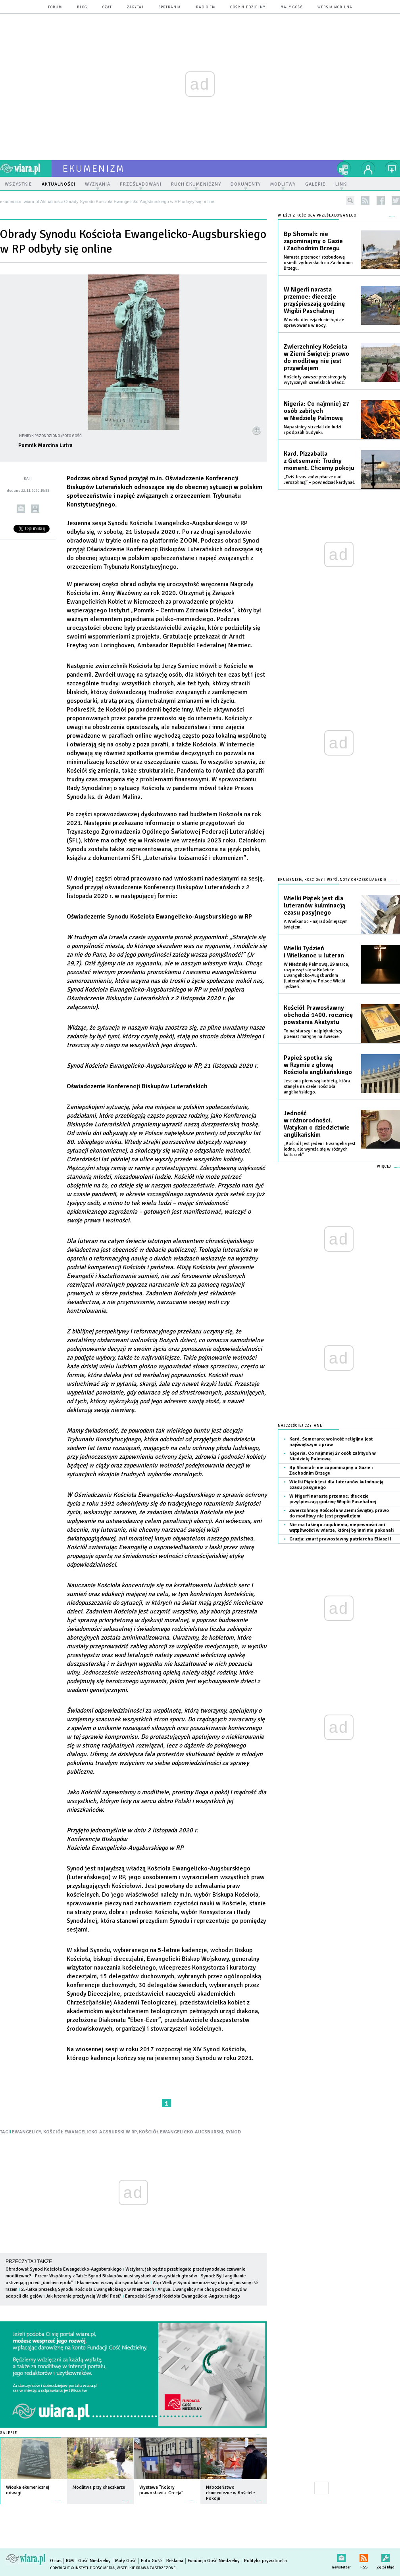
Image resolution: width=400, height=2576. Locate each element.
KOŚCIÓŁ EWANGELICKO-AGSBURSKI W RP (90, 2132)
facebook (381, 200)
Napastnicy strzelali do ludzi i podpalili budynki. (312, 429)
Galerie (8, 2433)
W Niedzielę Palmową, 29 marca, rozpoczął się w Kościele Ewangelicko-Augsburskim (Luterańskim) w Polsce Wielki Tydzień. (316, 975)
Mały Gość (291, 7)
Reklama (174, 2561)
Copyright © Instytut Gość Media (82, 2568)
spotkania (170, 7)
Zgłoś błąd (385, 2556)
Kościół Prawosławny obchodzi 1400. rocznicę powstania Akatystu (318, 1015)
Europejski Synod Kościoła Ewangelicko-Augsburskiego (182, 2296)
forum (55, 7)
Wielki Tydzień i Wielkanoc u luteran (314, 952)
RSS (364, 2556)
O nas (56, 2561)
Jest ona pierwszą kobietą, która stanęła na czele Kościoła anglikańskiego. (317, 1086)
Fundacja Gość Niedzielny (214, 2561)
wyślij (21, 508)
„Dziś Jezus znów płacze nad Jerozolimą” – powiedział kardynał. (319, 479)
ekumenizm (94, 169)
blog (82, 7)
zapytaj (135, 7)
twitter (396, 200)
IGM (70, 2561)
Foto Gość (151, 2561)
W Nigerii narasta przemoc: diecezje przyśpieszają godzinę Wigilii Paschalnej (314, 300)
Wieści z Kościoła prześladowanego (317, 215)
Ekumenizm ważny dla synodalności (113, 2283)
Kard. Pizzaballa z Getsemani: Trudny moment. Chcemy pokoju (319, 461)
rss (365, 200)
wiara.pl (26, 168)
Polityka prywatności (265, 2561)
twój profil (368, 168)
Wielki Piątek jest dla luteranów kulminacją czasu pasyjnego (314, 905)
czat (107, 7)
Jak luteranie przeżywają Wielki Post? (83, 2296)
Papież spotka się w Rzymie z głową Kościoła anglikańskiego (318, 1065)
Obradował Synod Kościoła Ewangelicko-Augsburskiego (64, 2269)
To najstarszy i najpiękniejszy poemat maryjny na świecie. (313, 1034)
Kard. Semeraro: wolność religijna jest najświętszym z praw (331, 1442)
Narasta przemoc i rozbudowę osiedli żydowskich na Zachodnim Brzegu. (318, 262)
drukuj (35, 508)
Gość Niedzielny (247, 7)
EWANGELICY (26, 2132)
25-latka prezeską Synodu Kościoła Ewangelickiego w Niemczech (87, 2289)
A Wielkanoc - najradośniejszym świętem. (316, 924)
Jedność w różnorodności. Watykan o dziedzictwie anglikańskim (317, 1124)
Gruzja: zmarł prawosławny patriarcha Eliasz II (340, 1539)
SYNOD (233, 2132)
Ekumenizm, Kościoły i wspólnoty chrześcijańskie (332, 880)
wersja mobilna (334, 7)
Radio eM (205, 7)
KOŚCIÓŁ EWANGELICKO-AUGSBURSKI (181, 2132)
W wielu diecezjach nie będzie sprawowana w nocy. (314, 322)
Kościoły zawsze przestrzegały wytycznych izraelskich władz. (315, 380)
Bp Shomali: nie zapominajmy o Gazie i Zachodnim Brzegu (313, 241)
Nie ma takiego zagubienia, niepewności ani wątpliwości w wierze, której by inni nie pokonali (341, 1527)
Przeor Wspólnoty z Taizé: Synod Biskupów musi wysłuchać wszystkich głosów (116, 2276)
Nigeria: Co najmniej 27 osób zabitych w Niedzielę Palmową (317, 411)
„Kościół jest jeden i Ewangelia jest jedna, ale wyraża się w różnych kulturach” (320, 1149)
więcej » (58, 2497)
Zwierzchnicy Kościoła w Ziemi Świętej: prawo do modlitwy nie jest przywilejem (316, 357)
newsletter (341, 2556)
